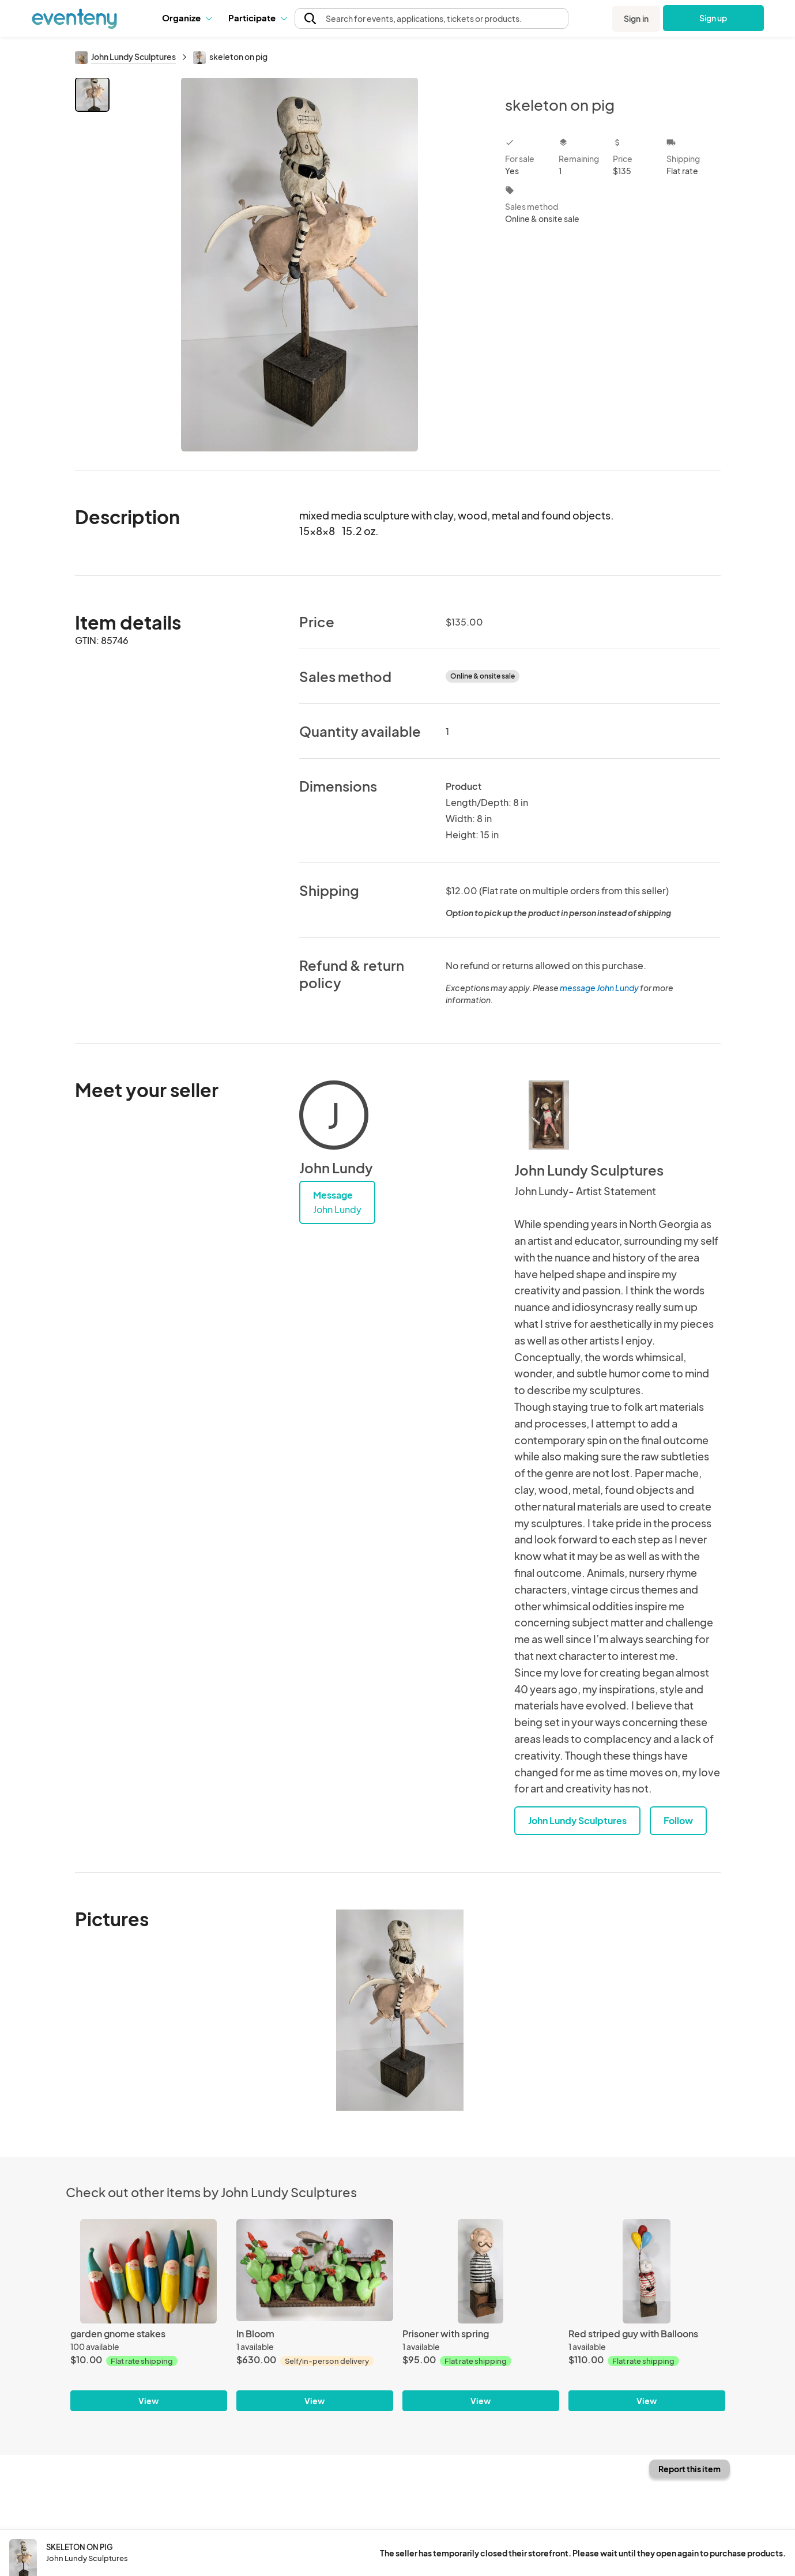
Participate (257, 17)
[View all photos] (300, 264)
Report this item (689, 2469)
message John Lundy (599, 987)
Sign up (713, 18)
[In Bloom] (314, 2271)
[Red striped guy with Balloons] (646, 2271)
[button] (186, 18)
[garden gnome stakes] (148, 2271)
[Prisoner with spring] (480, 2271)
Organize (186, 17)
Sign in (636, 18)
